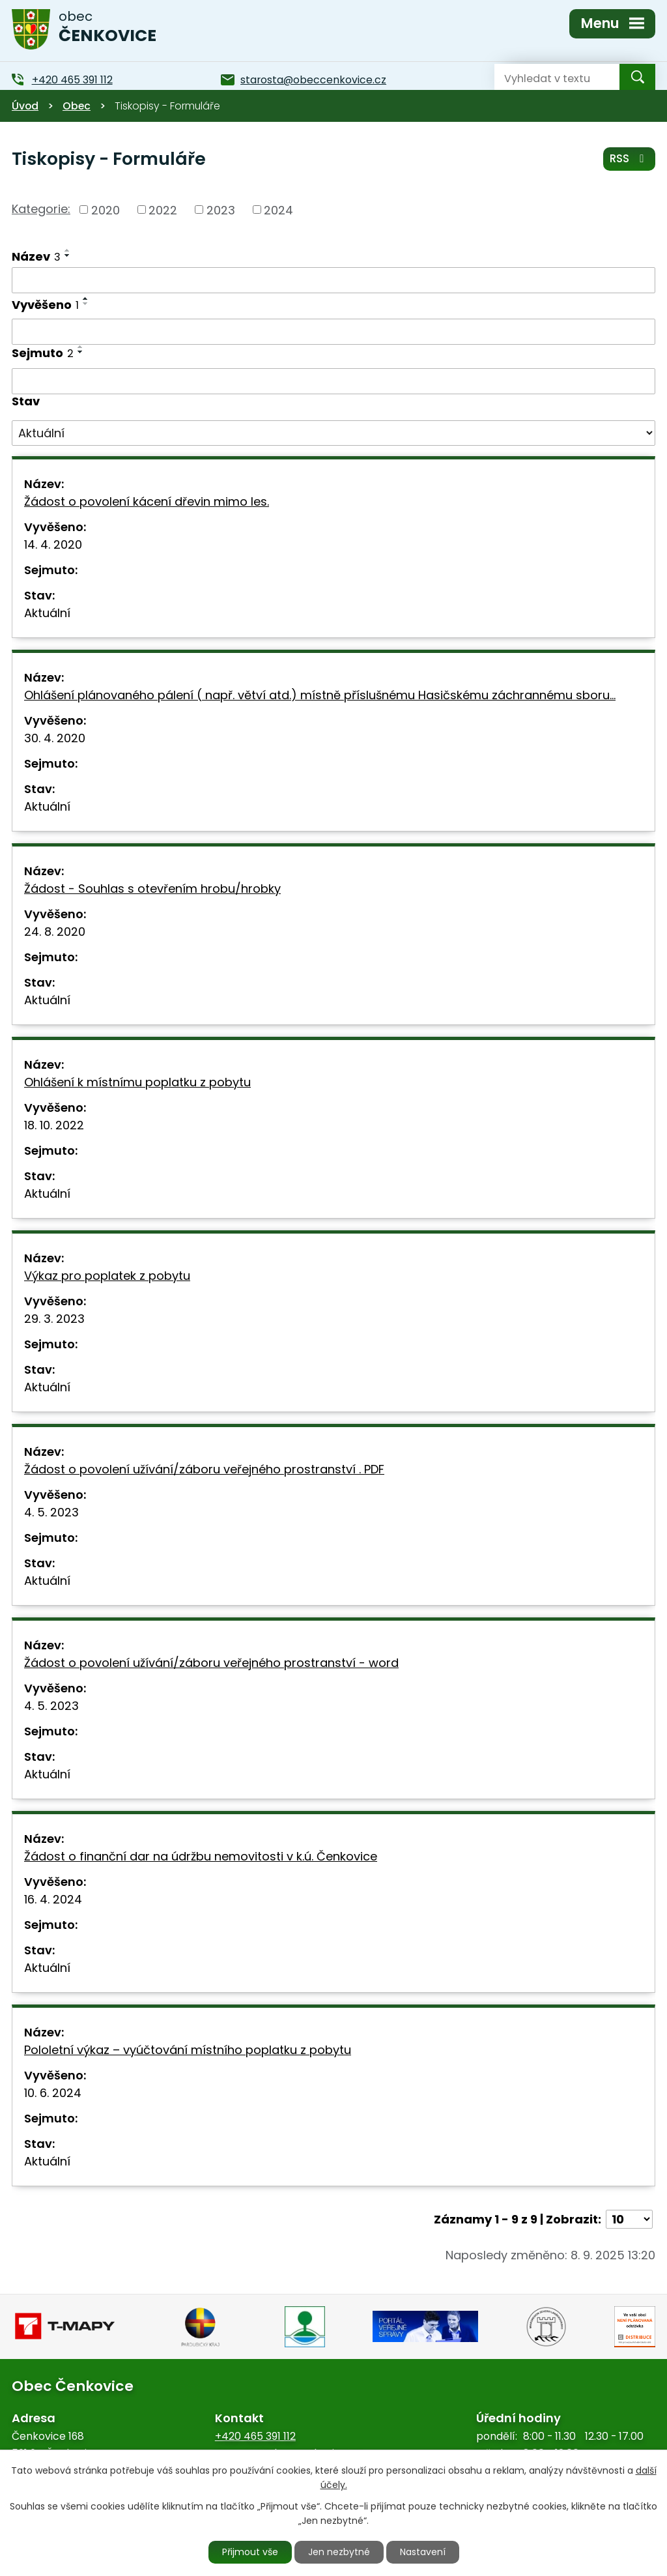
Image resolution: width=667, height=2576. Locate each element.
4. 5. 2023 (51, 1512)
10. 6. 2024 (52, 2093)
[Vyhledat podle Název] (333, 280)
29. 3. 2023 (54, 1318)
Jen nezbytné (339, 2551)
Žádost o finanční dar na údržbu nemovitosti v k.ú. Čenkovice (200, 1856)
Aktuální (47, 613)
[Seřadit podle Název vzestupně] (68, 250)
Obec (77, 105)
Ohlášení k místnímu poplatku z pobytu (137, 1082)
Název (36, 256)
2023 (220, 209)
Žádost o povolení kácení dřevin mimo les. (146, 501)
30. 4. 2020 (54, 738)
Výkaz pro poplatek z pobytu (107, 1275)
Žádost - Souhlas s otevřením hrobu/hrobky (152, 888)
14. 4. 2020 (53, 544)
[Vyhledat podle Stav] (333, 433)
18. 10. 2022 (54, 1125)
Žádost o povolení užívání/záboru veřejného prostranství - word (211, 1663)
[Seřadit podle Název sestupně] (68, 255)
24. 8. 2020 (54, 931)
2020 (105, 209)
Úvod (25, 105)
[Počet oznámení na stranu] (629, 2219)
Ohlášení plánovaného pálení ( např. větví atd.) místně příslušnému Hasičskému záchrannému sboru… (320, 695)
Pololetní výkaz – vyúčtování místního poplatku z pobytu (187, 2050)
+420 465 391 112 (255, 2436)
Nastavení (423, 2551)
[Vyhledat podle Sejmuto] (333, 381)
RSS (629, 158)
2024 (278, 209)
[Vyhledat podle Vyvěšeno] (333, 332)
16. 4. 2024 (53, 1899)
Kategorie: (41, 209)
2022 (163, 209)
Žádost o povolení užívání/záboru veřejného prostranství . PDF (204, 1469)
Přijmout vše (250, 2551)
